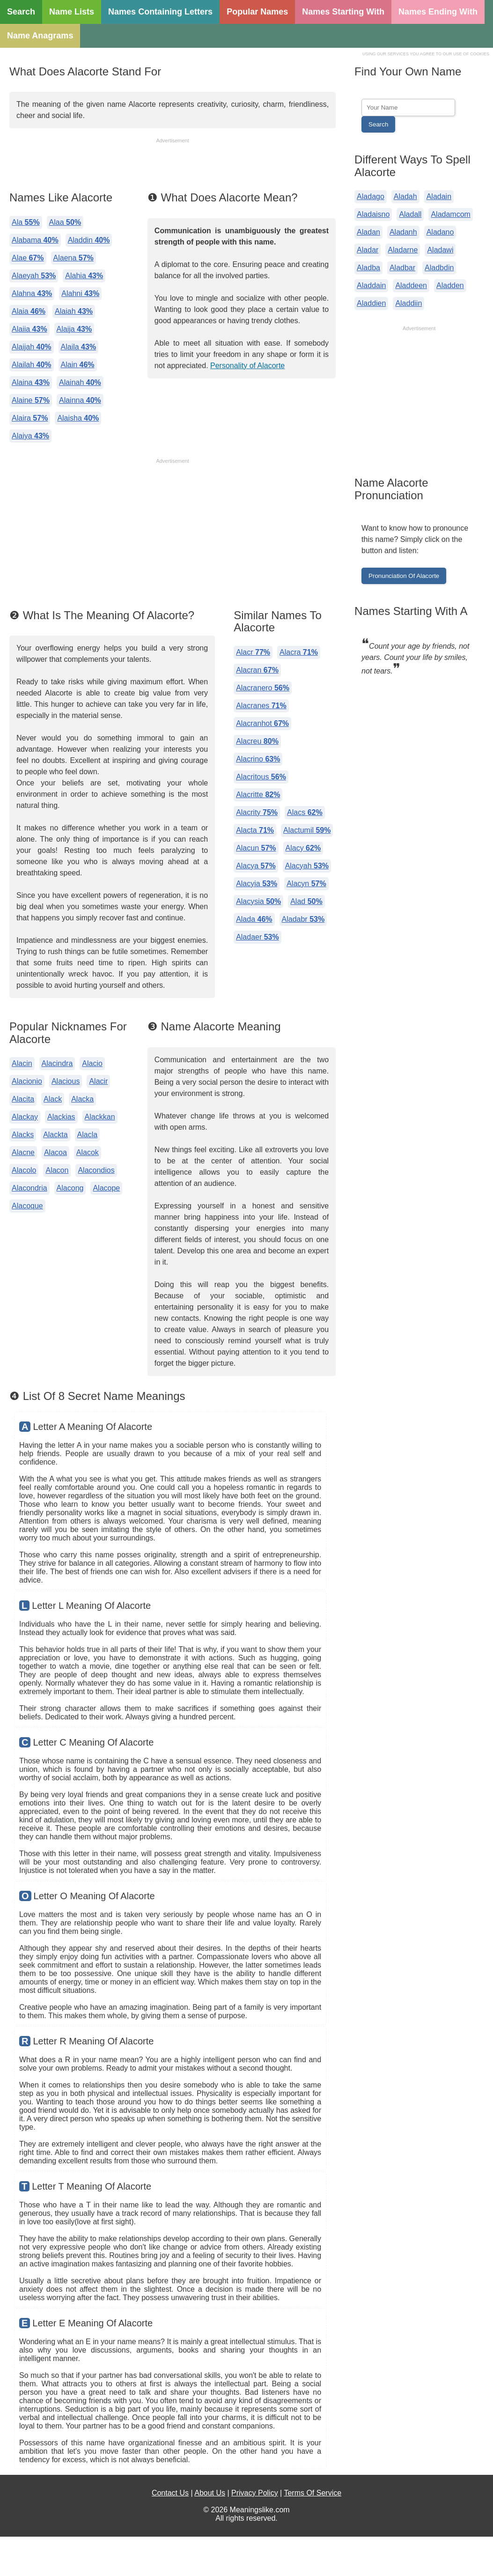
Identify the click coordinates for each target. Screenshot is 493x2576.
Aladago (370, 196)
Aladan (368, 232)
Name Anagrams (40, 35)
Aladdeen (411, 285)
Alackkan (100, 1117)
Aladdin (89, 240)
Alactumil (307, 830)
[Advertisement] (172, 166)
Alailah (32, 365)
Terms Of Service (312, 2493)
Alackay (25, 1117)
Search (21, 11)
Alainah (80, 382)
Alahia (84, 276)
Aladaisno (373, 214)
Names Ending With (438, 11)
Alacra (299, 652)
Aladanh (403, 232)
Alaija (74, 329)
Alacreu (257, 741)
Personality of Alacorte (247, 366)
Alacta (255, 830)
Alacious (66, 1081)
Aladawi (440, 250)
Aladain (439, 196)
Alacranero (262, 688)
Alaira (30, 418)
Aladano (440, 232)
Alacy (303, 848)
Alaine (31, 400)
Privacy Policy (254, 2493)
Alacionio (27, 1081)
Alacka (82, 1099)
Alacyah (307, 866)
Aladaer (257, 937)
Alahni (80, 293)
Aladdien (371, 303)
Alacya (256, 866)
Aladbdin (439, 268)
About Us (209, 2493)
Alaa (65, 222)
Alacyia (256, 884)
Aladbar (402, 268)
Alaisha (78, 418)
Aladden (450, 285)
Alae (28, 258)
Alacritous (261, 777)
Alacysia (258, 901)
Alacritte (258, 795)
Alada (254, 919)
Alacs (305, 812)
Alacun (256, 848)
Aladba (368, 268)
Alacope (106, 1188)
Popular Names (257, 11)
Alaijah (32, 347)
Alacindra (57, 1063)
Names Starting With (343, 11)
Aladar (367, 250)
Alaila (78, 347)
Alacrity (257, 812)
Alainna (80, 400)
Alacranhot (262, 723)
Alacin (22, 1063)
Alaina (31, 382)
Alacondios (96, 1170)
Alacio (92, 1063)
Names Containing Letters (160, 11)
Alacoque (27, 1206)
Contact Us (170, 2493)
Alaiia (29, 329)
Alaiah (74, 311)
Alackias (61, 1117)
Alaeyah (34, 276)
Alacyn (306, 884)
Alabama (35, 240)
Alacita (23, 1099)
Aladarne (403, 250)
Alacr (253, 652)
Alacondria (29, 1188)
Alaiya (30, 436)
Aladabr (303, 919)
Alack (53, 1099)
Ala (26, 222)
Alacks (23, 1135)
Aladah (405, 196)
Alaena (73, 258)
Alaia (28, 311)
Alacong (70, 1188)
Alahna (32, 293)
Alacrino (258, 759)
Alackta (55, 1135)
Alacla (87, 1135)
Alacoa (55, 1152)
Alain (78, 365)
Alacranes (261, 706)
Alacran (257, 670)
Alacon (56, 1170)
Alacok (87, 1152)
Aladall (410, 214)
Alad (306, 901)
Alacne (23, 1152)
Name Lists (71, 11)
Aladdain (371, 285)
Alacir (98, 1081)
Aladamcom (450, 214)
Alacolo (24, 1170)
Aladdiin (408, 303)
